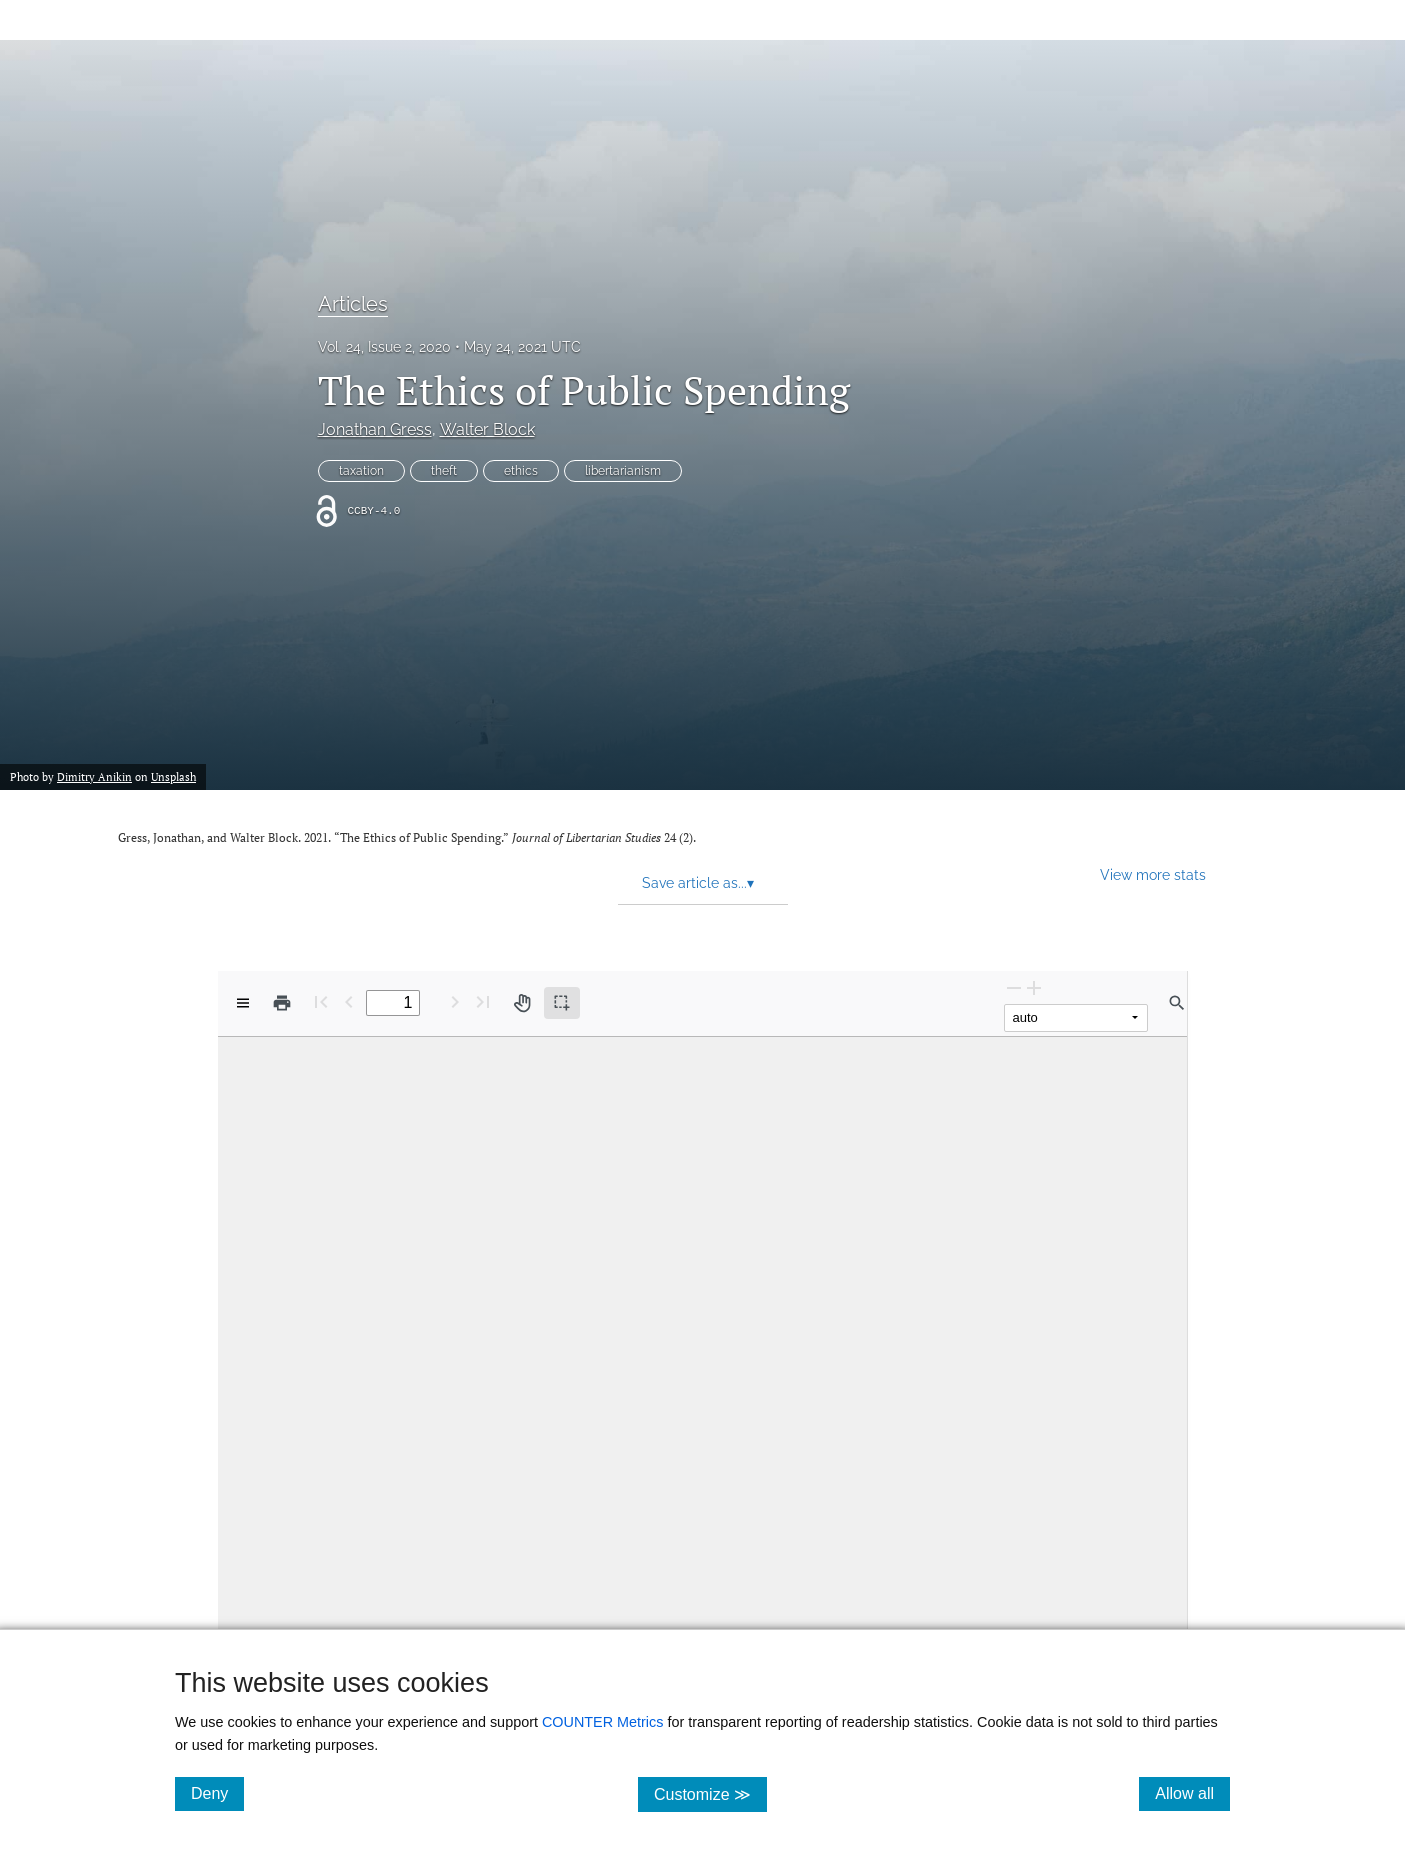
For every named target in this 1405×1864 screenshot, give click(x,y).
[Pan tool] (522, 1003)
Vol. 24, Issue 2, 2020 (384, 347)
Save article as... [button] (698, 883)
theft (444, 471)
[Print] (282, 1003)
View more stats (1153, 874)
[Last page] (483, 1001)
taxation (361, 471)
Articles (353, 304)
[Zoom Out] (1014, 987)
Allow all (1192, 1793)
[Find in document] (1177, 1003)
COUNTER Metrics (603, 1722)
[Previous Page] (349, 1001)
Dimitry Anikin (94, 777)
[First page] (321, 1001)
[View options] (243, 1003)
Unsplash (173, 777)
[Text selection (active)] (562, 1003)
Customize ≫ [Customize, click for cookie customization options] (710, 1793)
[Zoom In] (1034, 987)
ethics (521, 471)
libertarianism (623, 471)
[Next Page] (455, 1001)
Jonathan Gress (375, 429)
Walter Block (487, 429)
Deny (217, 1793)
